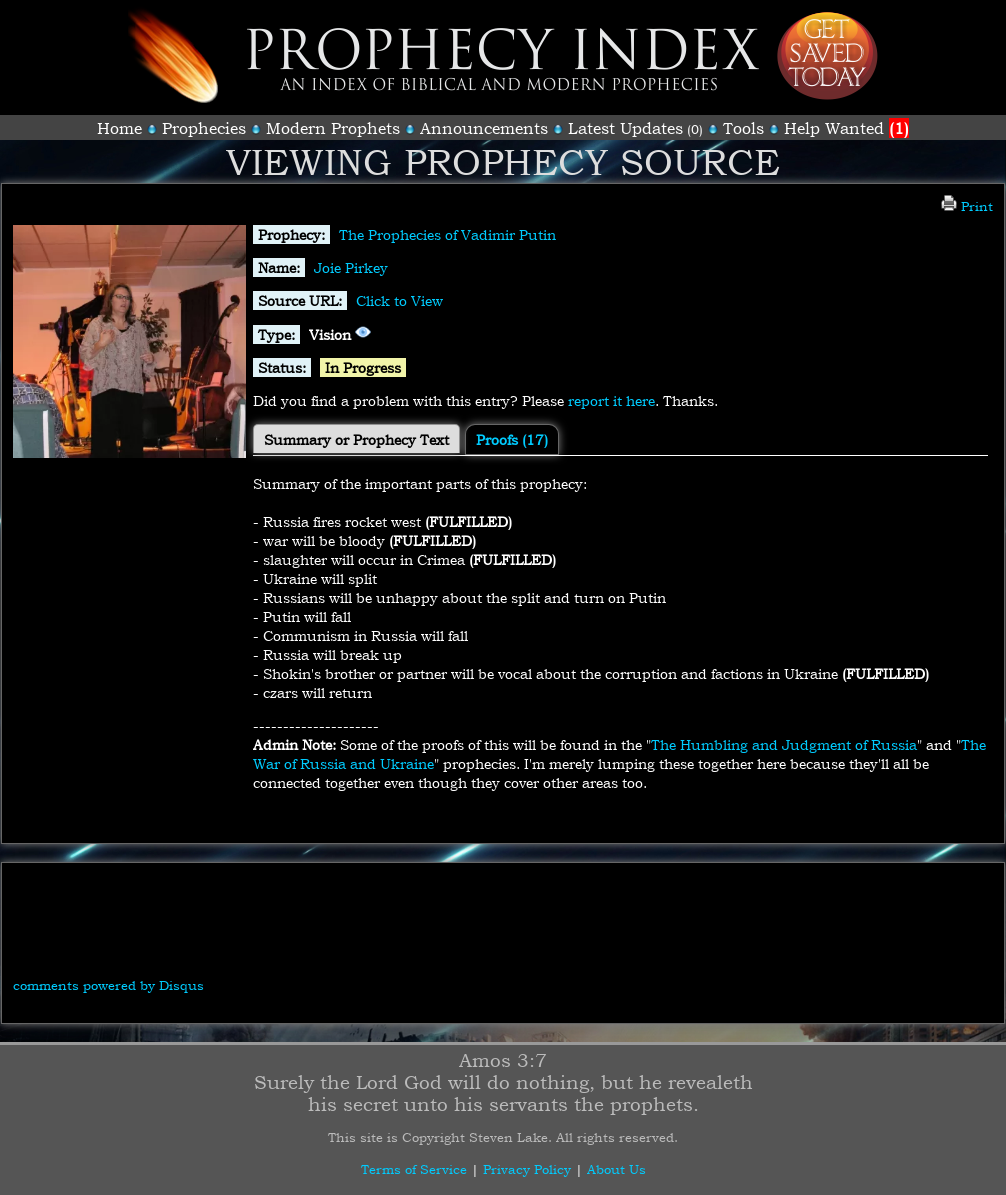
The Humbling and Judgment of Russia (784, 744)
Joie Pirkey (351, 267)
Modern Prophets (333, 128)
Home (119, 128)
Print (967, 206)
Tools (743, 128)
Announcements (484, 128)
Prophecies (204, 128)
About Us (616, 1169)
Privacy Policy (527, 1169)
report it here (611, 400)
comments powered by (108, 985)
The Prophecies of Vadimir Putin (447, 234)
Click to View (399, 300)
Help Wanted (846, 128)
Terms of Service (414, 1169)
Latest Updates (625, 128)
